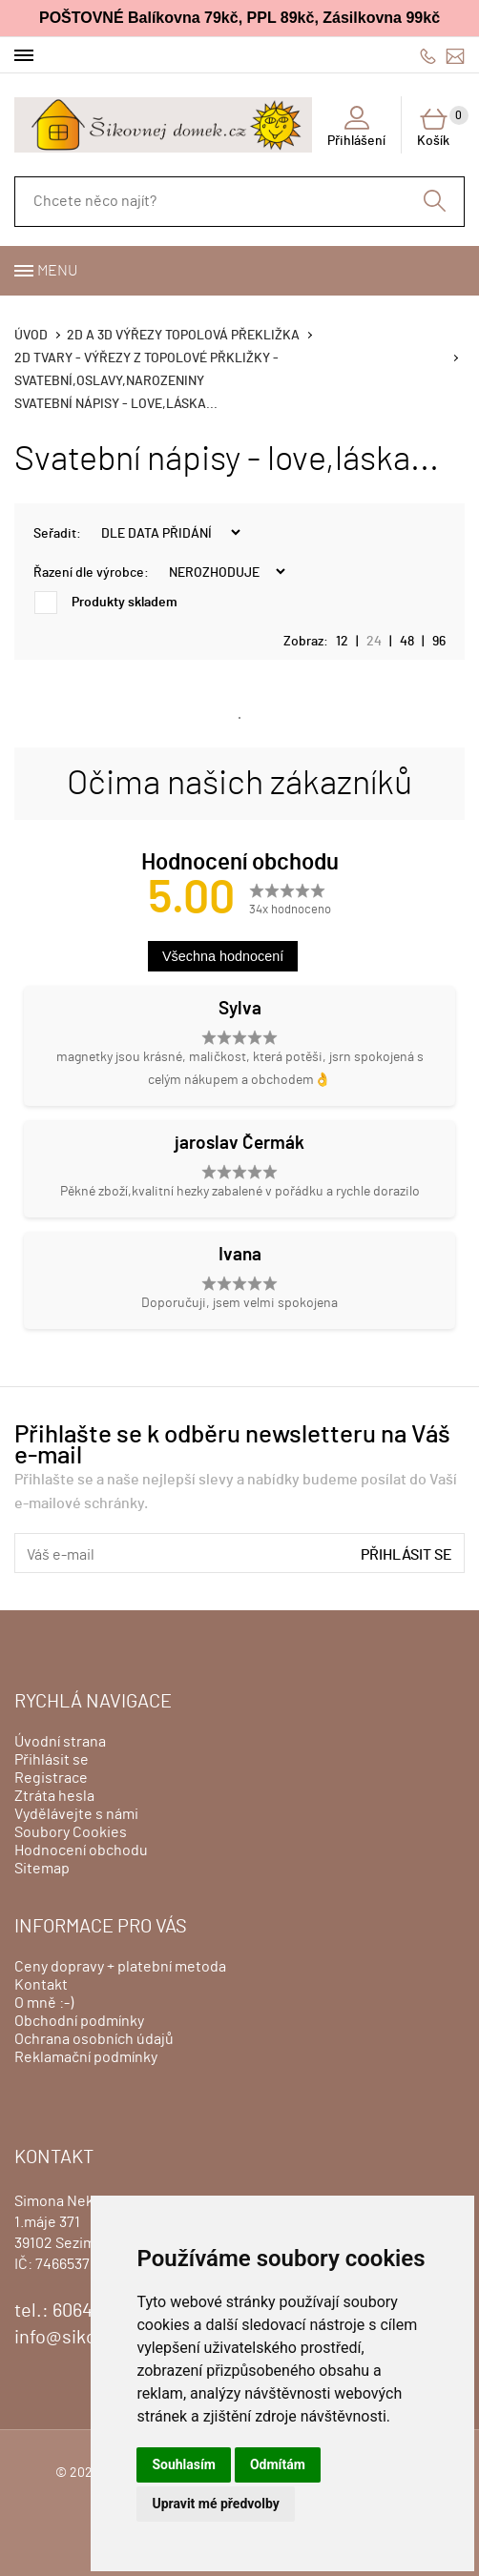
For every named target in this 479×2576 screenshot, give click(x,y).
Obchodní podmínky (79, 2021)
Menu (57, 270)
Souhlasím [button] (184, 2464)
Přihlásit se (406, 1555)
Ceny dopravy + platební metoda (120, 1966)
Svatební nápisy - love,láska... (116, 404)
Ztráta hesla (54, 1796)
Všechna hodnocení (222, 956)
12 (342, 641)
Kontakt (41, 1985)
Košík (441, 127)
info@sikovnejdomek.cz (455, 56)
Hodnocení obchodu (81, 1850)
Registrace (51, 1778)
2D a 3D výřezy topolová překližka (183, 335)
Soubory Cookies (70, 1832)
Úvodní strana (60, 1741)
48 (407, 641)
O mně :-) (43, 2003)
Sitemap (42, 1868)
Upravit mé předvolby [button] (215, 2503)
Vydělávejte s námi (76, 1814)
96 (439, 641)
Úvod (31, 335)
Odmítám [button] (277, 2464)
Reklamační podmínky (85, 2057)
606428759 (428, 56)
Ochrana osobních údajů (94, 2039)
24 (374, 641)
